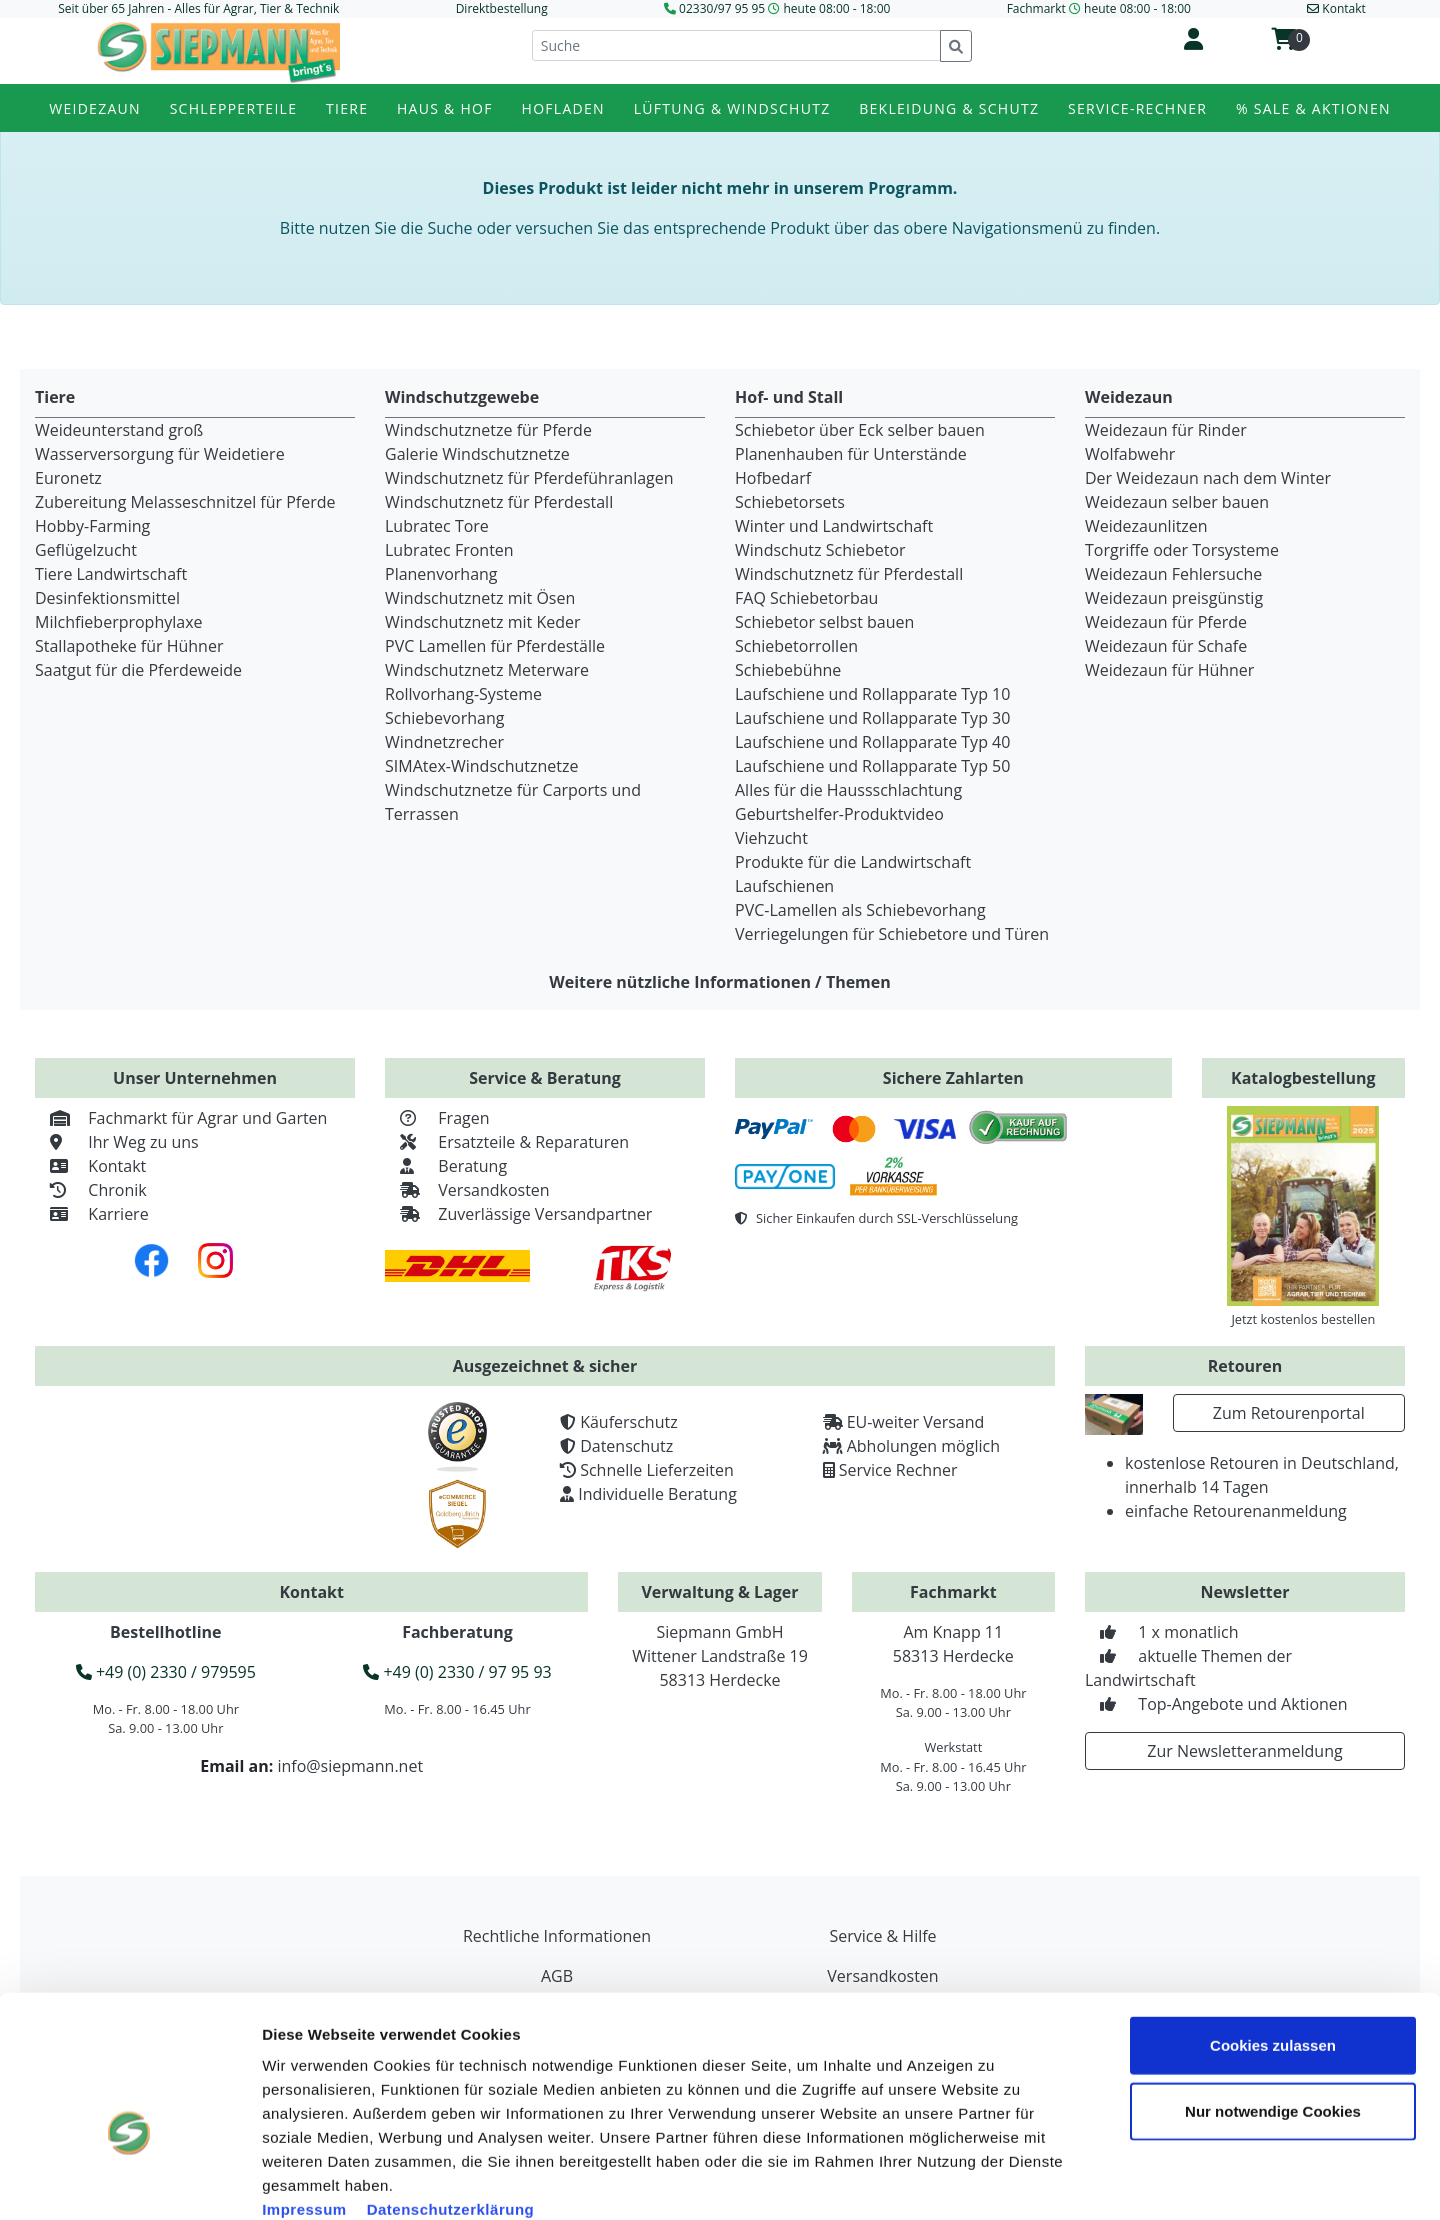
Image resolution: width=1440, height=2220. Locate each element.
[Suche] (736, 45)
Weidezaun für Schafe (1166, 646)
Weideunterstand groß (119, 430)
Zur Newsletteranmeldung (1244, 1751)
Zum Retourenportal (1289, 1413)
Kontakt (90, 1166)
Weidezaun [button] (95, 108)
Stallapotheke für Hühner (129, 646)
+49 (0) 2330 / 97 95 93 (457, 1672)
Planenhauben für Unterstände (851, 454)
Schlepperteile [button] (234, 108)
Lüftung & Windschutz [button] (732, 108)
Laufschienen (784, 886)
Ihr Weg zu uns (117, 1142)
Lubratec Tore (437, 526)
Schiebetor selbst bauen (824, 622)
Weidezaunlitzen (1146, 526)
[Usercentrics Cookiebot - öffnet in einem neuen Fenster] (129, 2181)
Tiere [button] (347, 108)
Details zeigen (1133, 2180)
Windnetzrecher (444, 742)
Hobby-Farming (92, 526)
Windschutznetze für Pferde (488, 430)
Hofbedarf (773, 478)
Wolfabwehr (1130, 454)
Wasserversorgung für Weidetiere (160, 454)
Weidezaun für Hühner (1169, 670)
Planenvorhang (441, 574)
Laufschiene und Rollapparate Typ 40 (872, 742)
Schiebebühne (788, 670)
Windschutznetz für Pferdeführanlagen (529, 478)
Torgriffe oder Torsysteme (1182, 550)
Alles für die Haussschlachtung (848, 790)
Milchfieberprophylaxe (119, 622)
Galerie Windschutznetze (477, 454)
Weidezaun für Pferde (1166, 622)
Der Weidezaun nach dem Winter (1208, 478)
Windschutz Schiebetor (820, 550)
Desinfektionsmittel (107, 598)
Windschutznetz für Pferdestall (499, 502)
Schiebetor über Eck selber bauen (860, 430)
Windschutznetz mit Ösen (480, 598)
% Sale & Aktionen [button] (1313, 108)
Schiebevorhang (444, 718)
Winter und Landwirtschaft (834, 526)
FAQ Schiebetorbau (806, 598)
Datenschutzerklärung (451, 2099)
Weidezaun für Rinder (1166, 430)
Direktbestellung (502, 8)
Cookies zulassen (1273, 1935)
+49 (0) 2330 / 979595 (166, 1672)
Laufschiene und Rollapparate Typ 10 (872, 694)
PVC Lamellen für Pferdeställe (495, 646)
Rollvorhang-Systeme (463, 694)
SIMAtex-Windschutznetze (481, 766)
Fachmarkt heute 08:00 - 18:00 (1099, 8)
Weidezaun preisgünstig (1174, 598)
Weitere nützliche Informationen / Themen (720, 982)
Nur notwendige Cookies (1273, 2001)
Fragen (437, 1118)
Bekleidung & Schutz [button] (949, 108)
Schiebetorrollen (796, 646)
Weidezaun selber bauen (1177, 502)
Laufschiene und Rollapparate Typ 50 (872, 766)
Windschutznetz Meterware (487, 670)
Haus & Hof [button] (445, 108)
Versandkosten (467, 1190)
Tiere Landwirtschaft (111, 574)
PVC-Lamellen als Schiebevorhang (860, 910)
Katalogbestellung (1303, 1078)
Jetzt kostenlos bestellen (1303, 1319)
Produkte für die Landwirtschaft (853, 862)
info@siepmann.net (350, 1766)
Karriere (92, 1214)
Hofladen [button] (563, 108)
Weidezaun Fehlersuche (1173, 574)
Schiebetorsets (790, 502)
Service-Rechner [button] (1137, 108)
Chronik (91, 1190)
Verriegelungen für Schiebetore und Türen (892, 934)
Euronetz (68, 478)
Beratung (446, 1166)
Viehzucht (771, 838)
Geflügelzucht (86, 550)
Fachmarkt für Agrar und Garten (181, 1118)
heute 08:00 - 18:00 (836, 8)
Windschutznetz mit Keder (483, 622)
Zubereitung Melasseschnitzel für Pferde (185, 502)
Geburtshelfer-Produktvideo (839, 814)
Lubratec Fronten (449, 550)
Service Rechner (898, 1470)
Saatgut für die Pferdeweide (138, 670)
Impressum (304, 2099)
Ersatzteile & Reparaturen (507, 1142)
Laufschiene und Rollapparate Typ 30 (872, 718)
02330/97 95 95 (722, 8)
